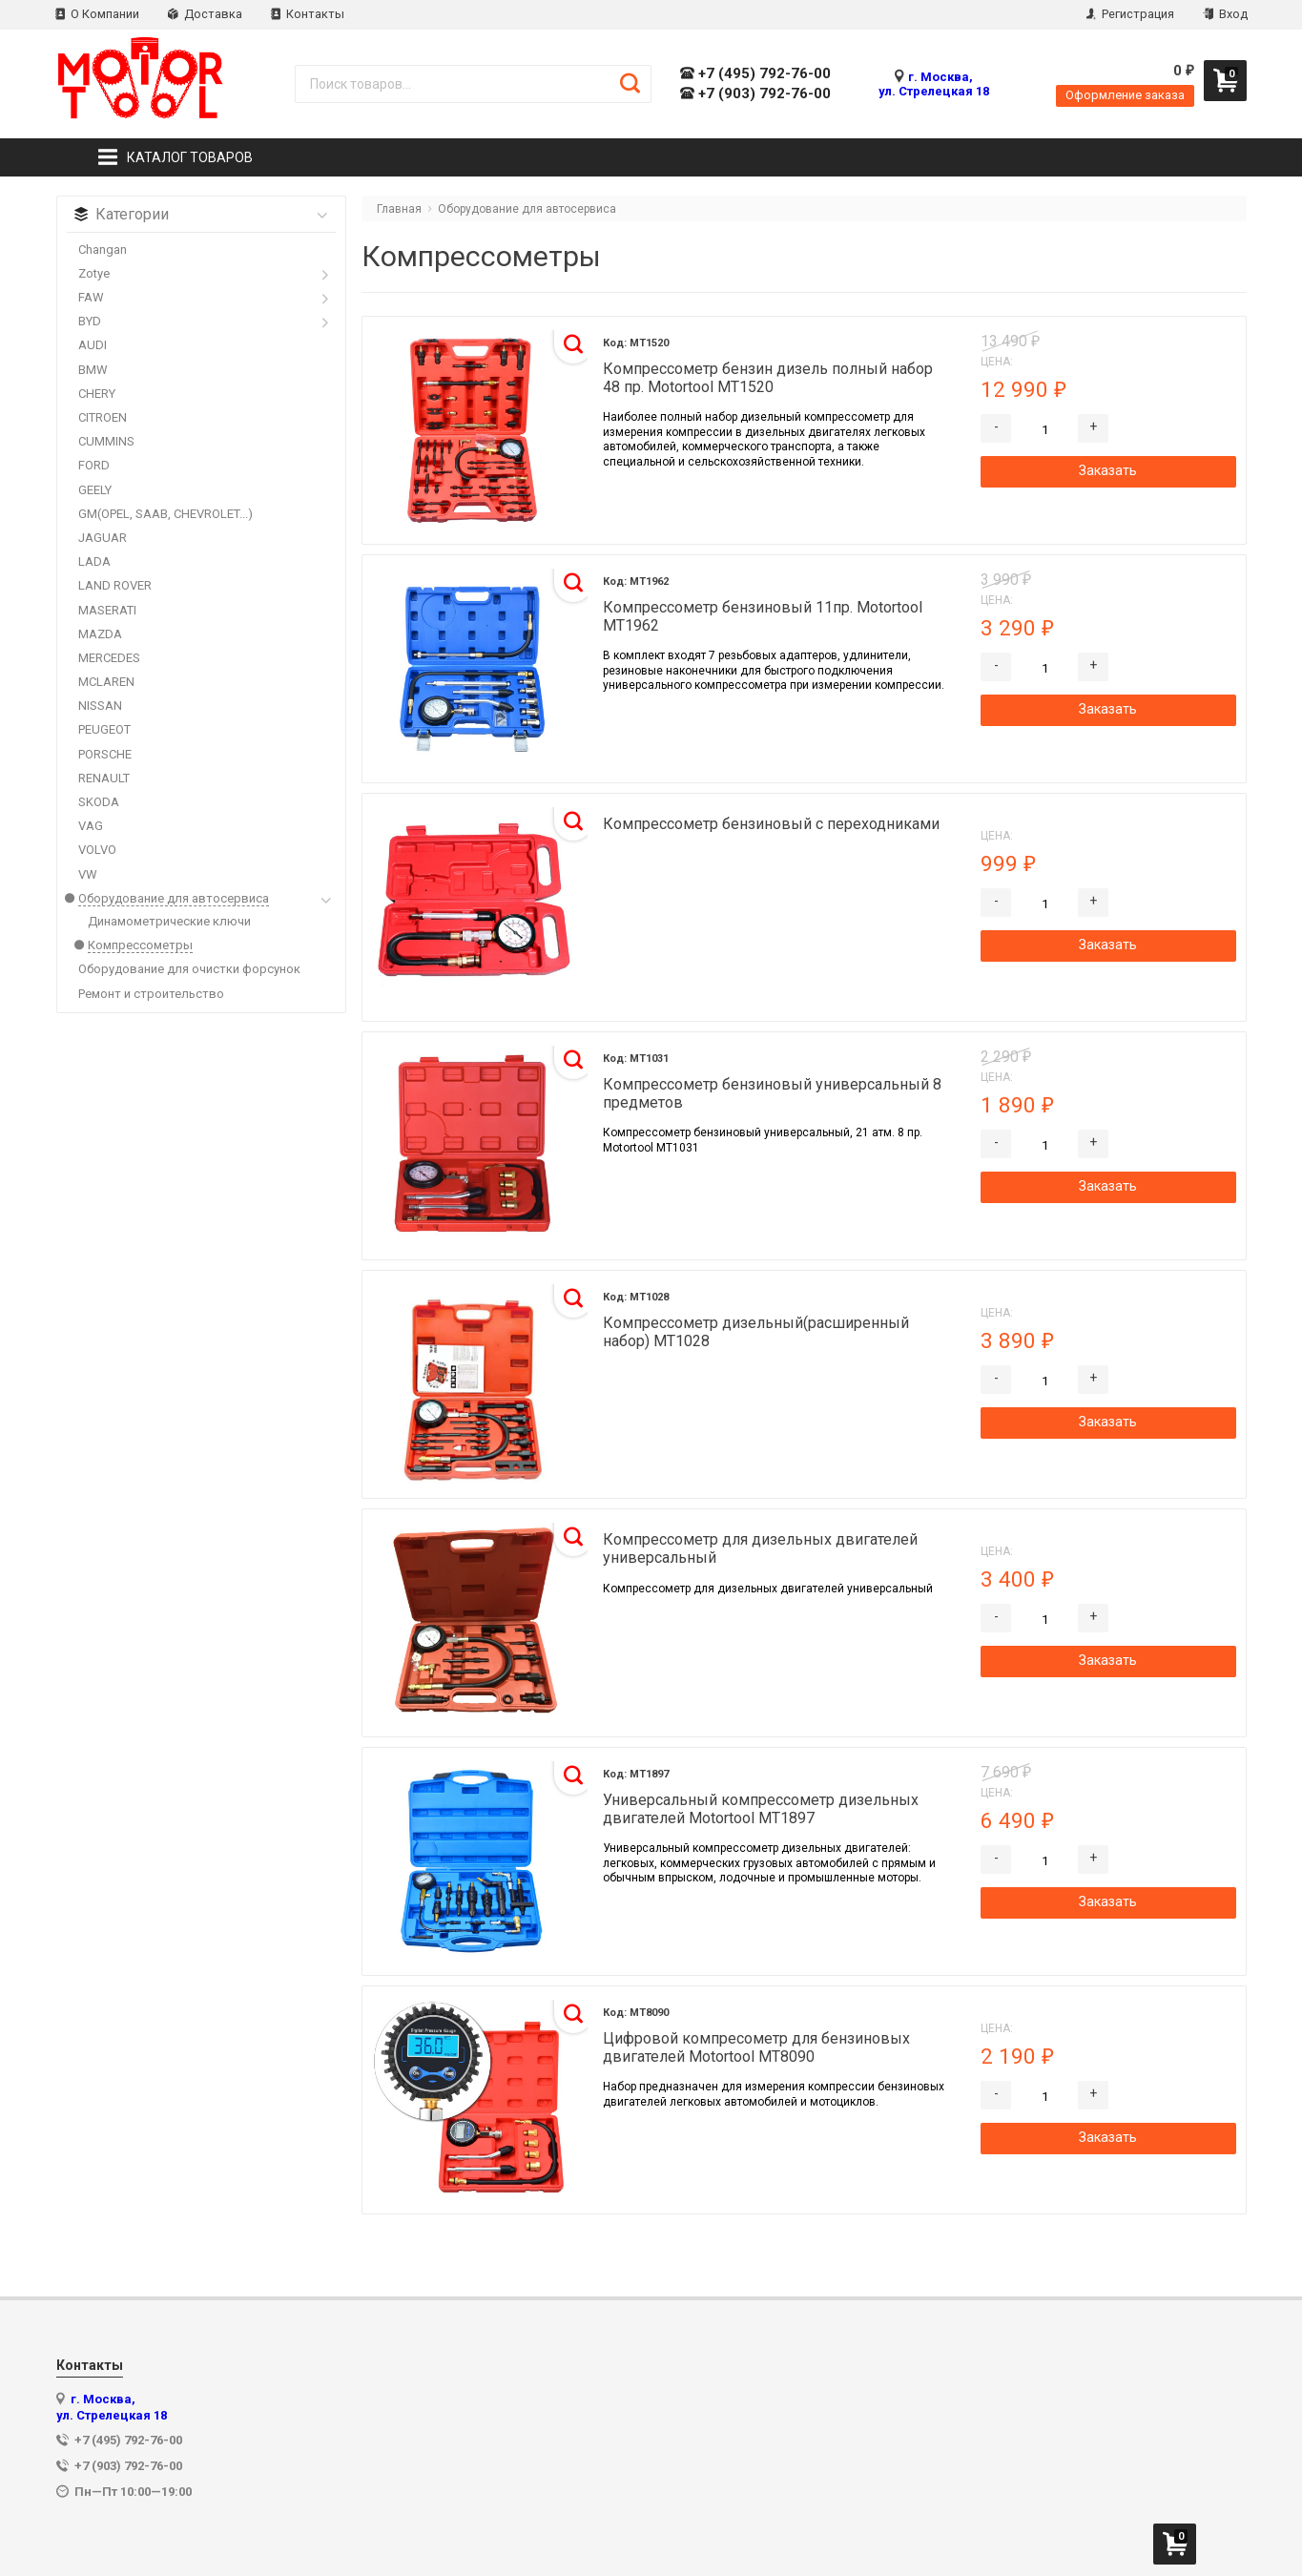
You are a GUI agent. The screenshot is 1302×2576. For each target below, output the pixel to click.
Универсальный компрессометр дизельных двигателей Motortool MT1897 (761, 1809)
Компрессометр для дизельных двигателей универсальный (760, 1548)
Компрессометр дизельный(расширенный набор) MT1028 (756, 1332)
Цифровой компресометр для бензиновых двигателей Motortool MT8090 (756, 2047)
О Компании (97, 14)
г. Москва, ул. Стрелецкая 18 (933, 84)
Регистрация (1130, 14)
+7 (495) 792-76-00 (755, 74)
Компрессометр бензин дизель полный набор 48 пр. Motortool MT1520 (768, 378)
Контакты (307, 14)
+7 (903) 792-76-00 (755, 94)
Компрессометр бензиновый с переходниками (771, 824)
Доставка (205, 14)
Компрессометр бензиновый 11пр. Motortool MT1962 (762, 616)
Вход (1225, 14)
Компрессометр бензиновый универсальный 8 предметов (772, 1093)
